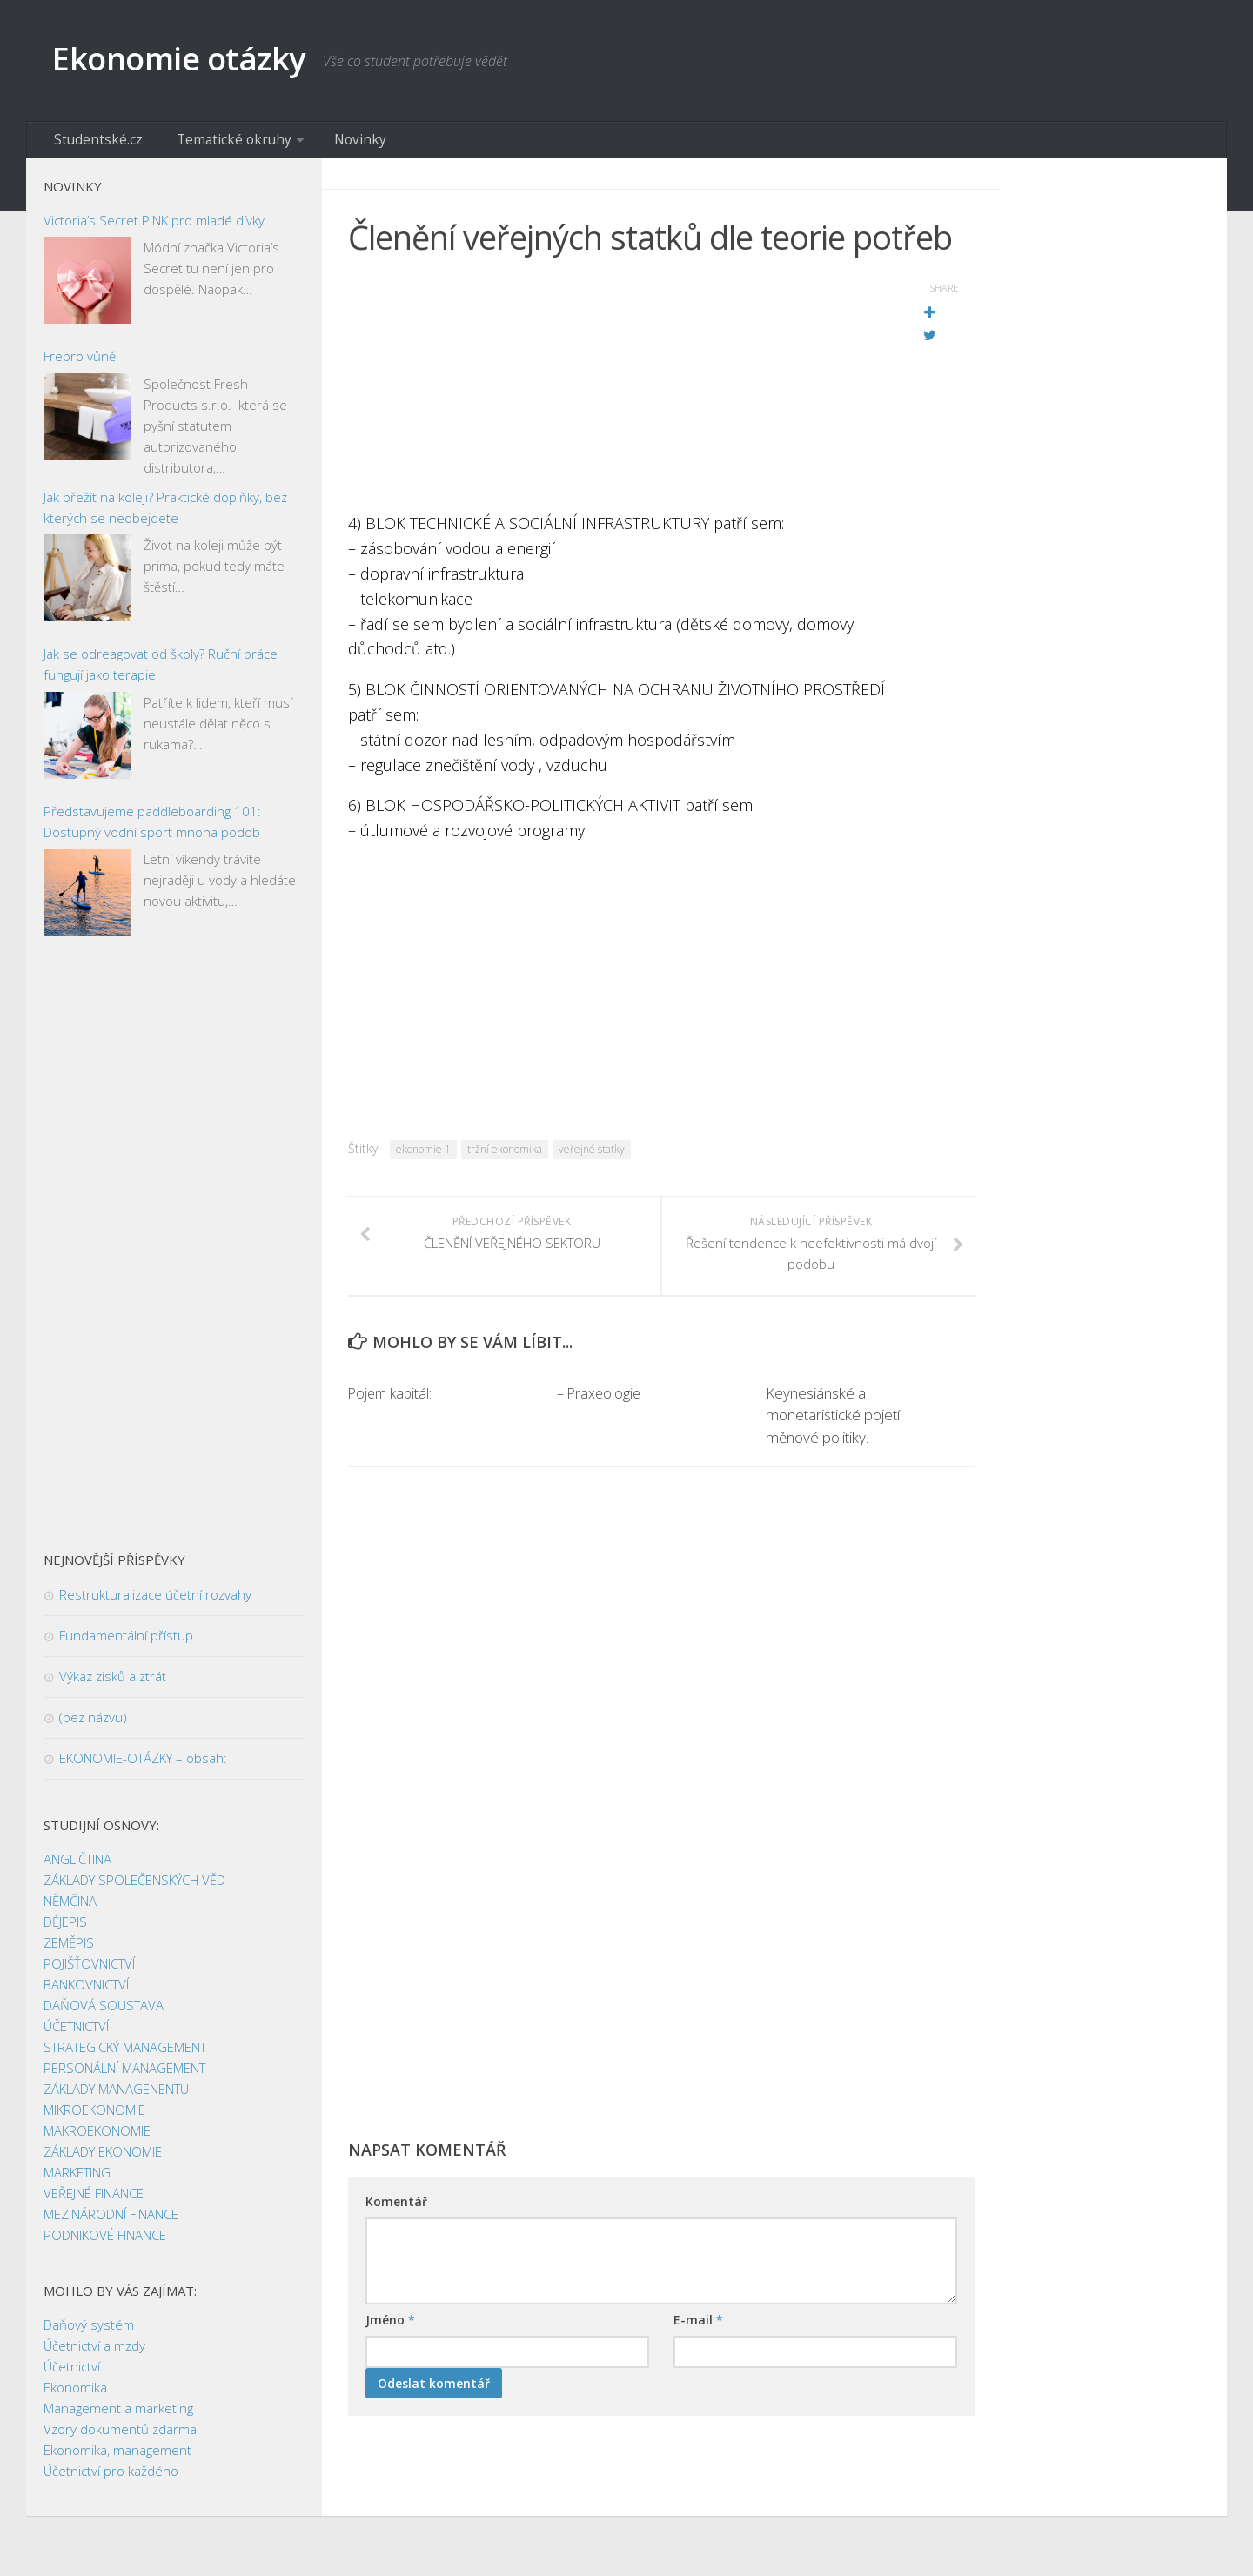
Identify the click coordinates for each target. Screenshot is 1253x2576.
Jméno (390, 2327)
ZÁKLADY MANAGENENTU (116, 2096)
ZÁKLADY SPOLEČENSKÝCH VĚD (134, 1887)
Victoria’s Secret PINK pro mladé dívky (154, 227)
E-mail (698, 2327)
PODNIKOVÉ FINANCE (105, 2242)
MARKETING (77, 2180)
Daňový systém (89, 2332)
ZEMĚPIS (69, 1950)
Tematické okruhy (215, 143)
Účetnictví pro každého (111, 2478)
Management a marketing (118, 2416)
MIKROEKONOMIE (94, 2117)
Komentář (396, 2209)
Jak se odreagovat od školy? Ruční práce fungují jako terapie (161, 672)
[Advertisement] (618, 396)
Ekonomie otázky (197, 60)
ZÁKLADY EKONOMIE (103, 2159)
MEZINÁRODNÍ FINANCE (111, 2222)
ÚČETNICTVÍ (76, 2034)
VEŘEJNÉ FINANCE (94, 2201)
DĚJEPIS (65, 1929)
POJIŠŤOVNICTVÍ (89, 1971)
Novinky (329, 143)
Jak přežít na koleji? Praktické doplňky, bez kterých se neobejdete (165, 514)
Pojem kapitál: (392, 1401)
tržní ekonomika (504, 1156)
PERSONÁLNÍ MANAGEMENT (124, 2075)
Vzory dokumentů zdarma (120, 2436)
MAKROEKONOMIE (97, 2138)
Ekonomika (75, 2395)
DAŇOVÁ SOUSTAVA (104, 2013)
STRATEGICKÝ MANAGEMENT (125, 2054)
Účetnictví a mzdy (94, 2353)
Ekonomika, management (117, 2457)
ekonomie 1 (423, 1156)
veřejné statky (592, 1156)
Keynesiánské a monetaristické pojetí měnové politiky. (833, 1423)
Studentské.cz (94, 143)
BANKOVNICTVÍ (86, 1992)
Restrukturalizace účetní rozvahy (155, 1602)
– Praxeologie (600, 1401)
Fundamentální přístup (126, 1643)
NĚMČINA (70, 1908)
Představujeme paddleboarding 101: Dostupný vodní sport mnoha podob (152, 828)
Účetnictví (72, 2374)
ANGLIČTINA (77, 1866)
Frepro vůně (80, 363)
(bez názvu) (93, 1725)
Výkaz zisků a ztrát (112, 1684)
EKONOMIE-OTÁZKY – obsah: (143, 1765)
